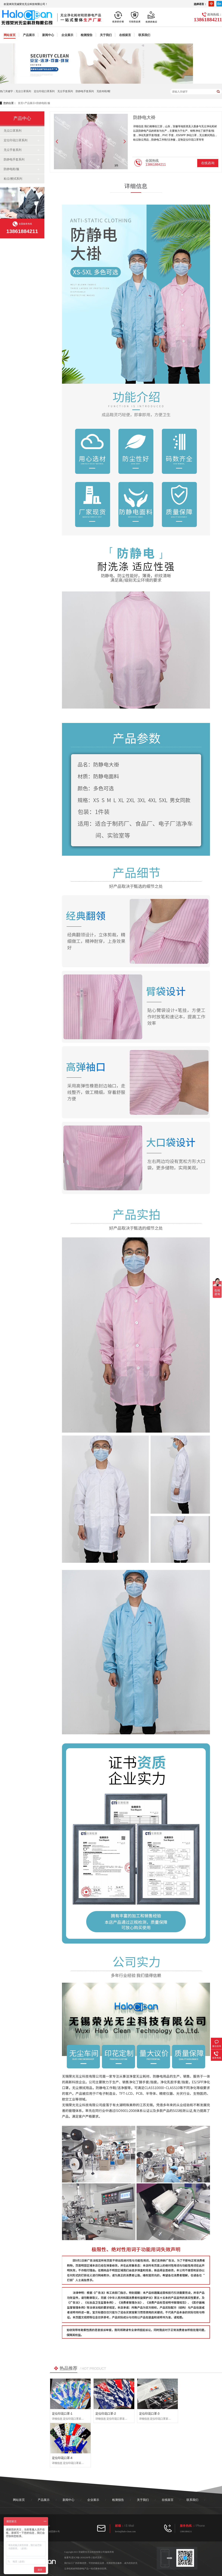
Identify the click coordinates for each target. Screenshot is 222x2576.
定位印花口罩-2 (105, 2413)
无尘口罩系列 (23, 91)
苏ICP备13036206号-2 (81, 2557)
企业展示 (67, 35)
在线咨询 (207, 163)
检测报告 (86, 35)
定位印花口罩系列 (44, 91)
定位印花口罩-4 (62, 2457)
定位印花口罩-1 (62, 2413)
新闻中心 (48, 35)
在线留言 (125, 35)
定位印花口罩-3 (149, 2413)
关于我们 (106, 35)
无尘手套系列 (65, 91)
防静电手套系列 (85, 91)
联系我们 (144, 35)
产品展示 (29, 35)
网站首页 (10, 35)
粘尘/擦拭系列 (13, 178)
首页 (20, 103)
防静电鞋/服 (43, 103)
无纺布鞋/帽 (103, 91)
